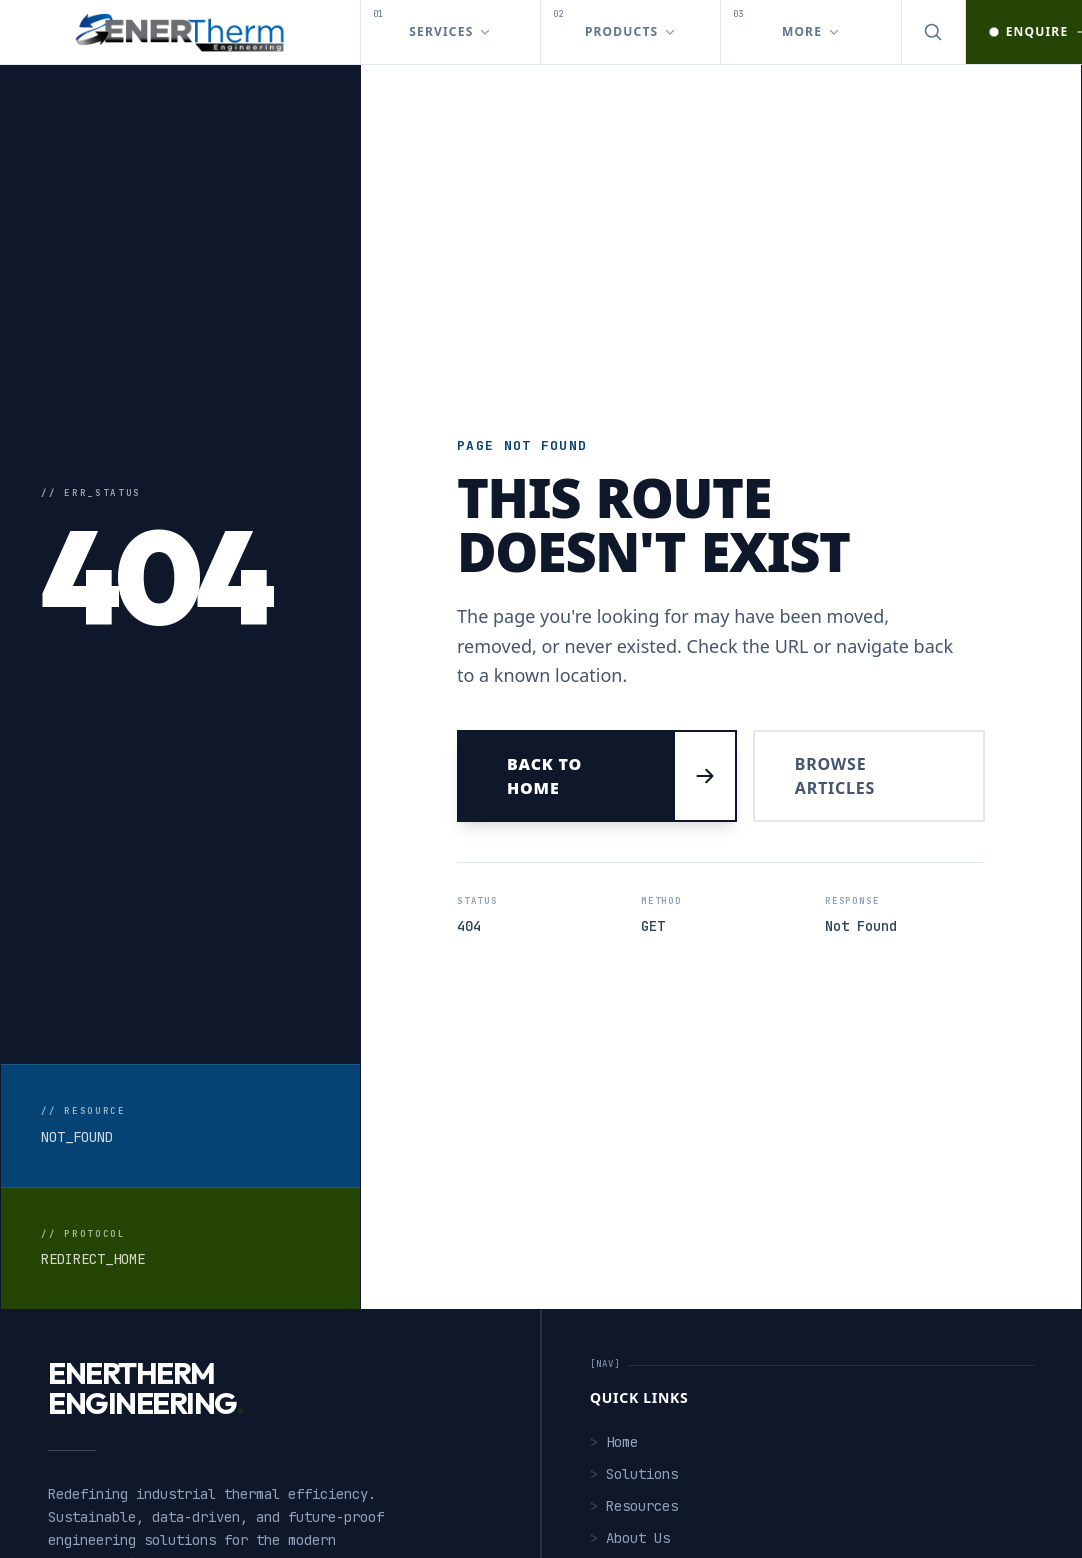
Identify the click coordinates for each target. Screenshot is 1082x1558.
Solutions (634, 1474)
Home (614, 1442)
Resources (634, 1506)
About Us (630, 1538)
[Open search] (934, 32)
